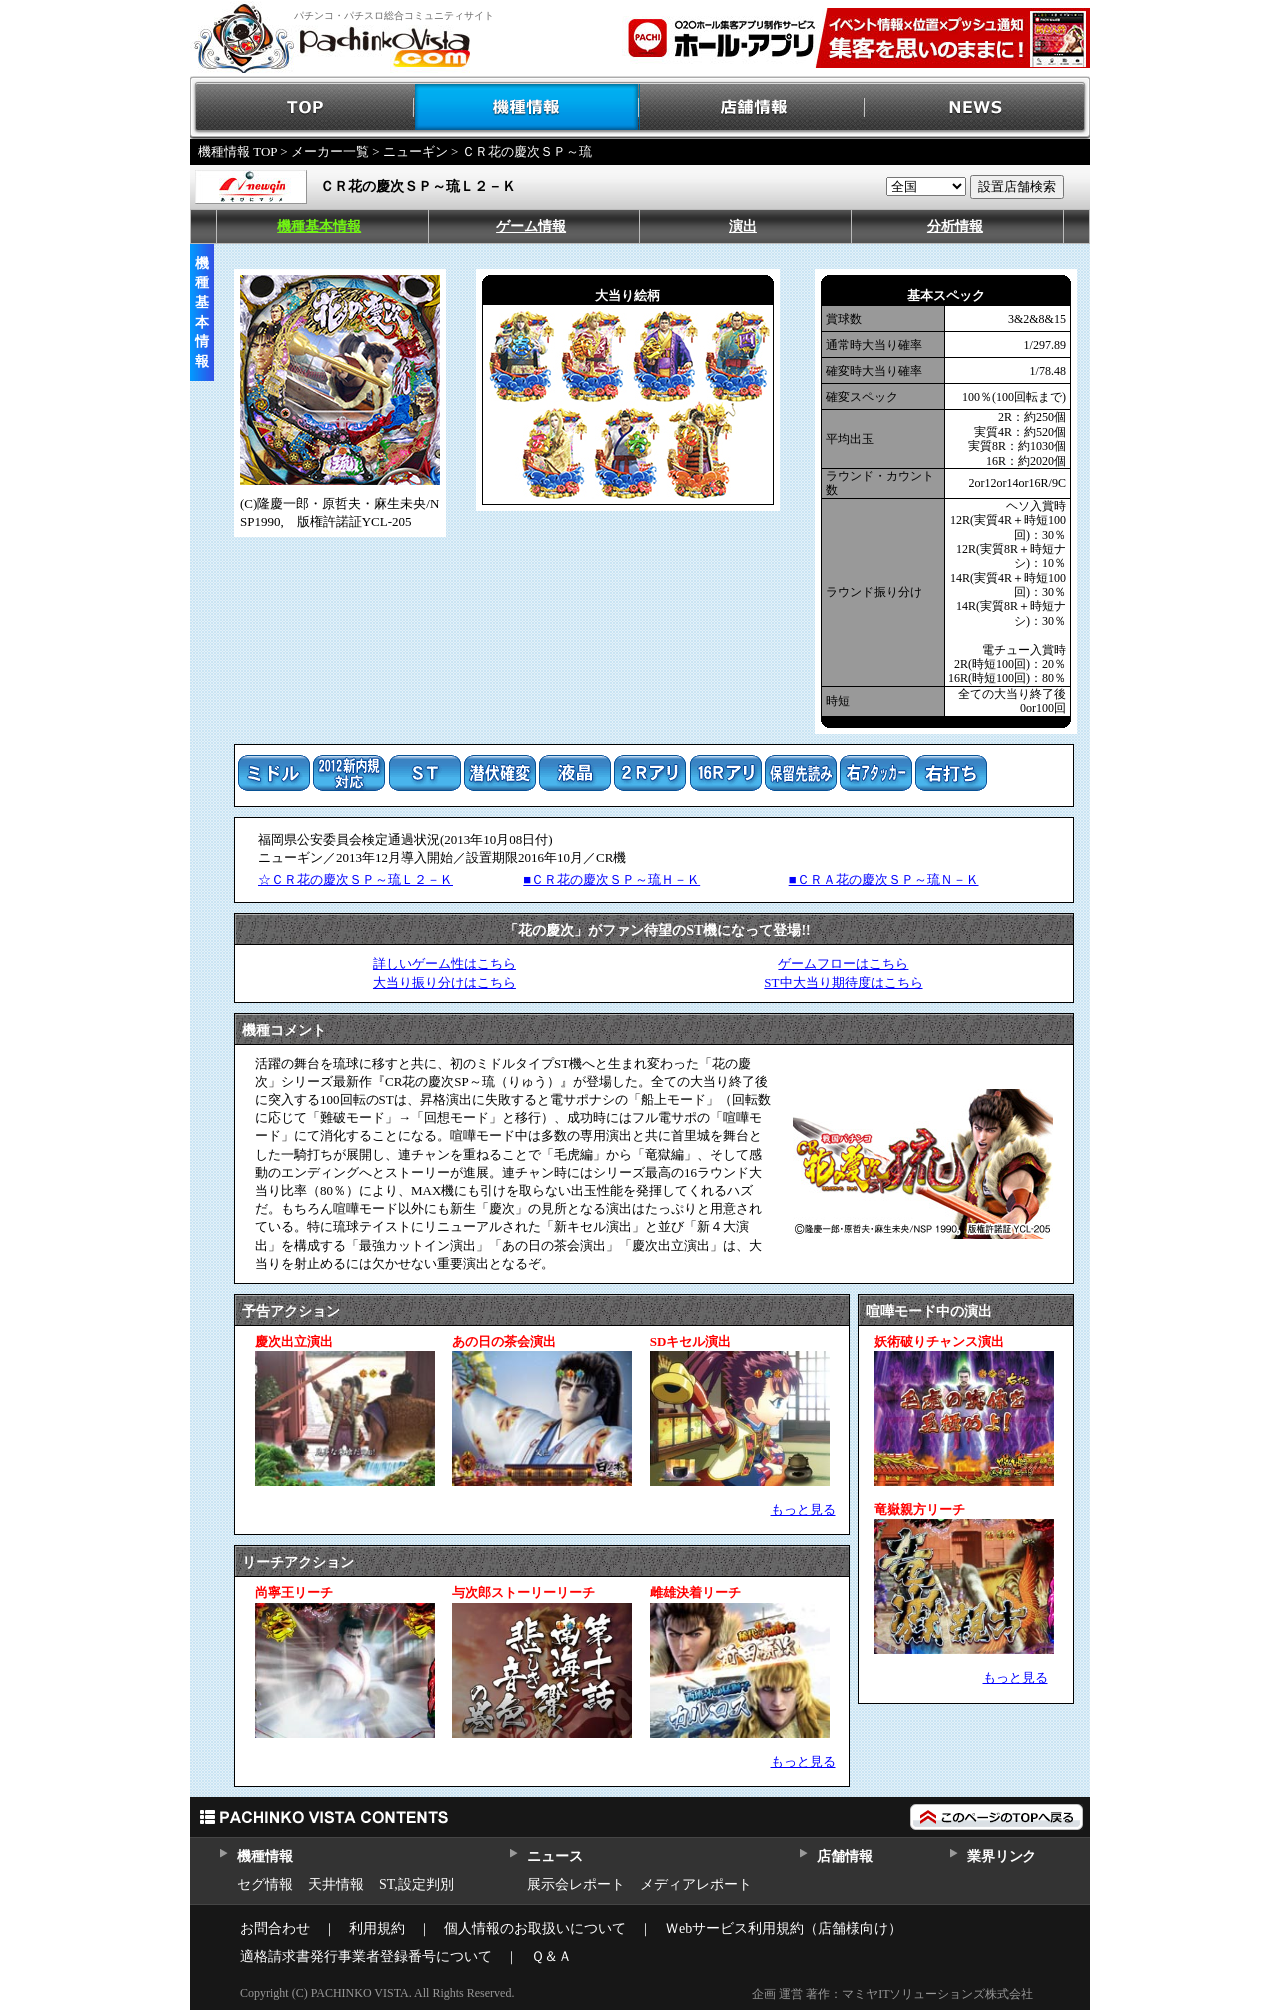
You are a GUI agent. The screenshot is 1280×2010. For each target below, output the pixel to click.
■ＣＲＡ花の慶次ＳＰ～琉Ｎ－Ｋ (884, 879)
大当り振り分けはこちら (444, 982)
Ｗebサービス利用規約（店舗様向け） (783, 1928)
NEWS (977, 107)
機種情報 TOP (237, 151)
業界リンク (1001, 1856)
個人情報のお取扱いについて (535, 1928)
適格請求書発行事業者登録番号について (366, 1956)
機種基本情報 (319, 226)
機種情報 (527, 107)
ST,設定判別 (416, 1884)
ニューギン (415, 151)
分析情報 (955, 226)
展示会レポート (576, 1884)
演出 (743, 226)
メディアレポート (696, 1884)
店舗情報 (752, 107)
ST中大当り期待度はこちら (843, 982)
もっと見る (803, 1509)
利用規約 (377, 1928)
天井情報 (336, 1884)
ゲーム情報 (531, 226)
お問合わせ (275, 1928)
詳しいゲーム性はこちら (444, 963)
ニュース (554, 1856)
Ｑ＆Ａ (551, 1956)
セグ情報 (265, 1884)
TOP (302, 107)
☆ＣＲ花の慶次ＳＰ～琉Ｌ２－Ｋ (355, 879)
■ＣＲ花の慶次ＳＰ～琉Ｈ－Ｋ (611, 879)
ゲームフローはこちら (843, 963)
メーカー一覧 (330, 151)
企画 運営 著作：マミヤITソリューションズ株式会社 (892, 1994)
